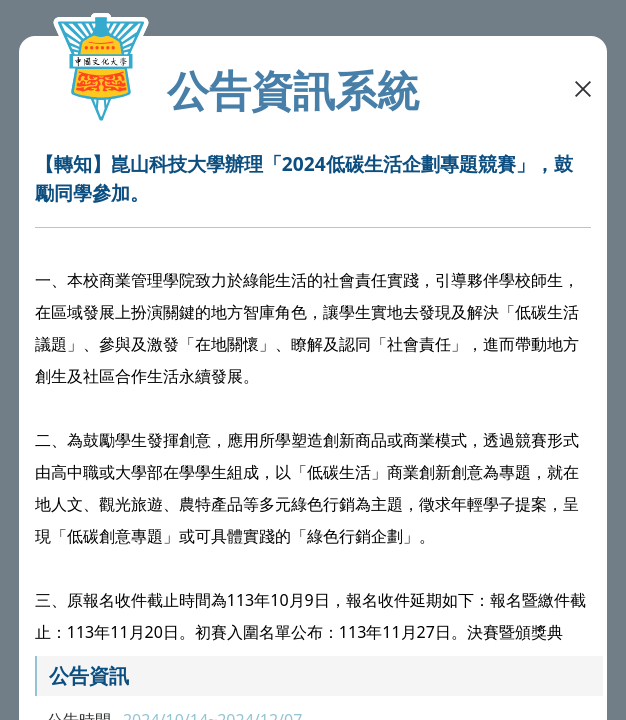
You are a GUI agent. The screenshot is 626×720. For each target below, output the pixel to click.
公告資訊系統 (293, 90)
